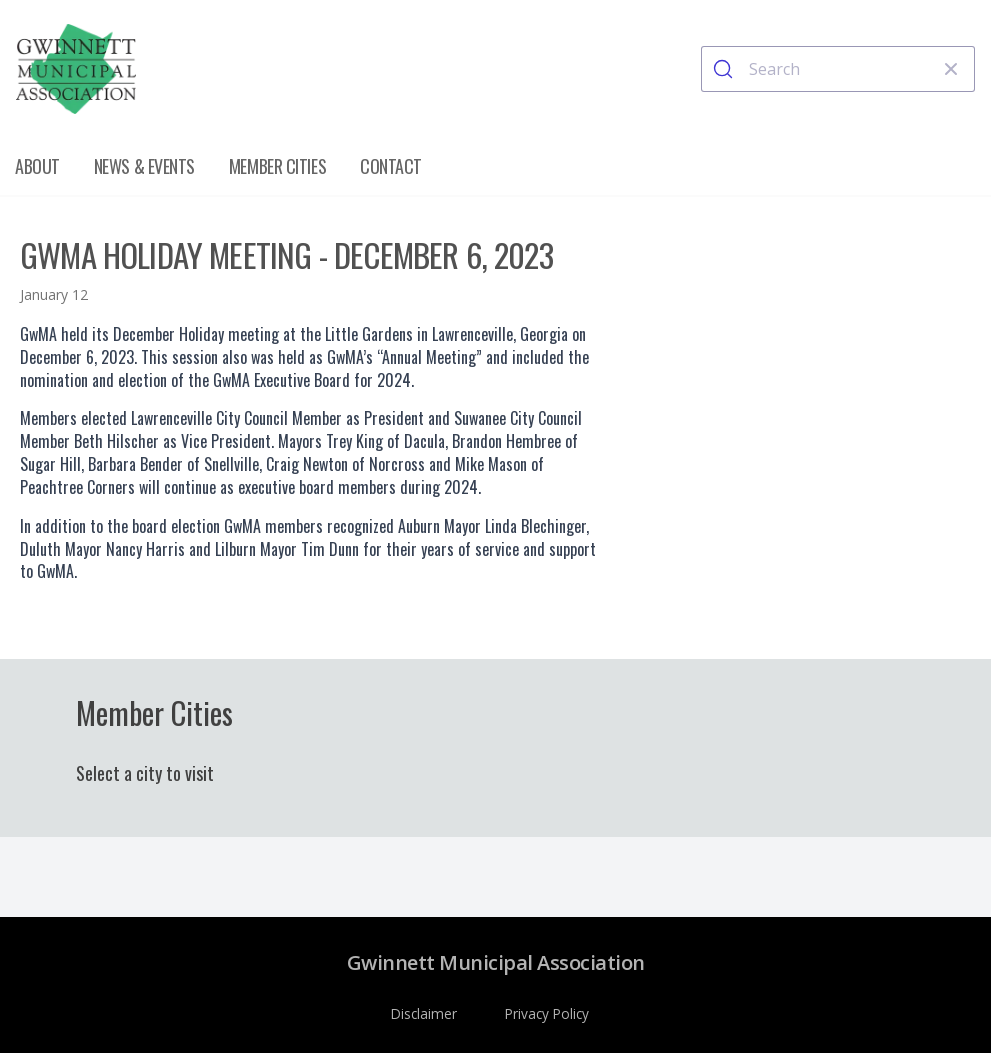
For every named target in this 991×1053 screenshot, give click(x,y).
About (37, 166)
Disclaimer (424, 1013)
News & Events (144, 166)
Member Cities (277, 166)
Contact (391, 166)
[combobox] (838, 69)
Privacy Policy (547, 1013)
